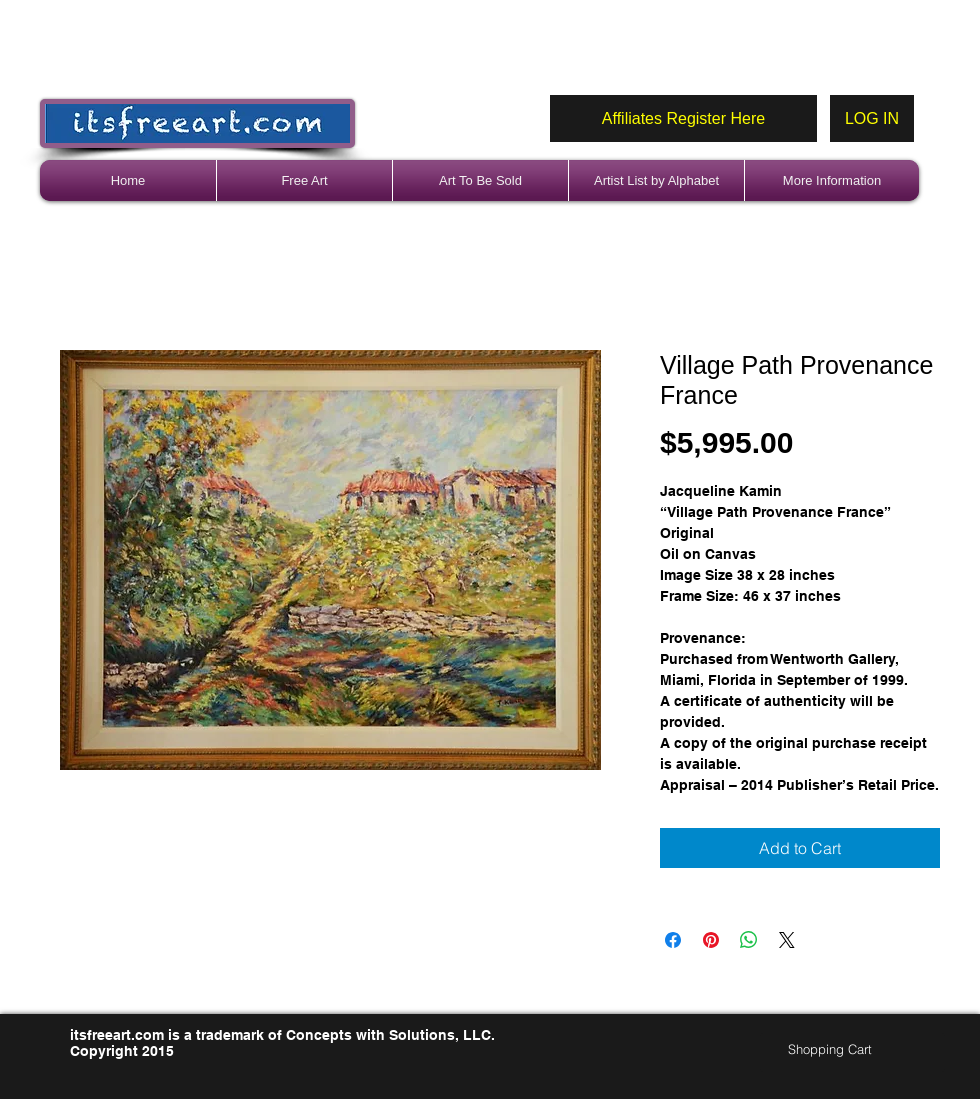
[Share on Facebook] (673, 940)
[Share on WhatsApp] (749, 940)
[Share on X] (787, 940)
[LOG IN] (872, 118)
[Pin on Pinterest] (711, 940)
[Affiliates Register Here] (683, 118)
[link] (838, 1049)
